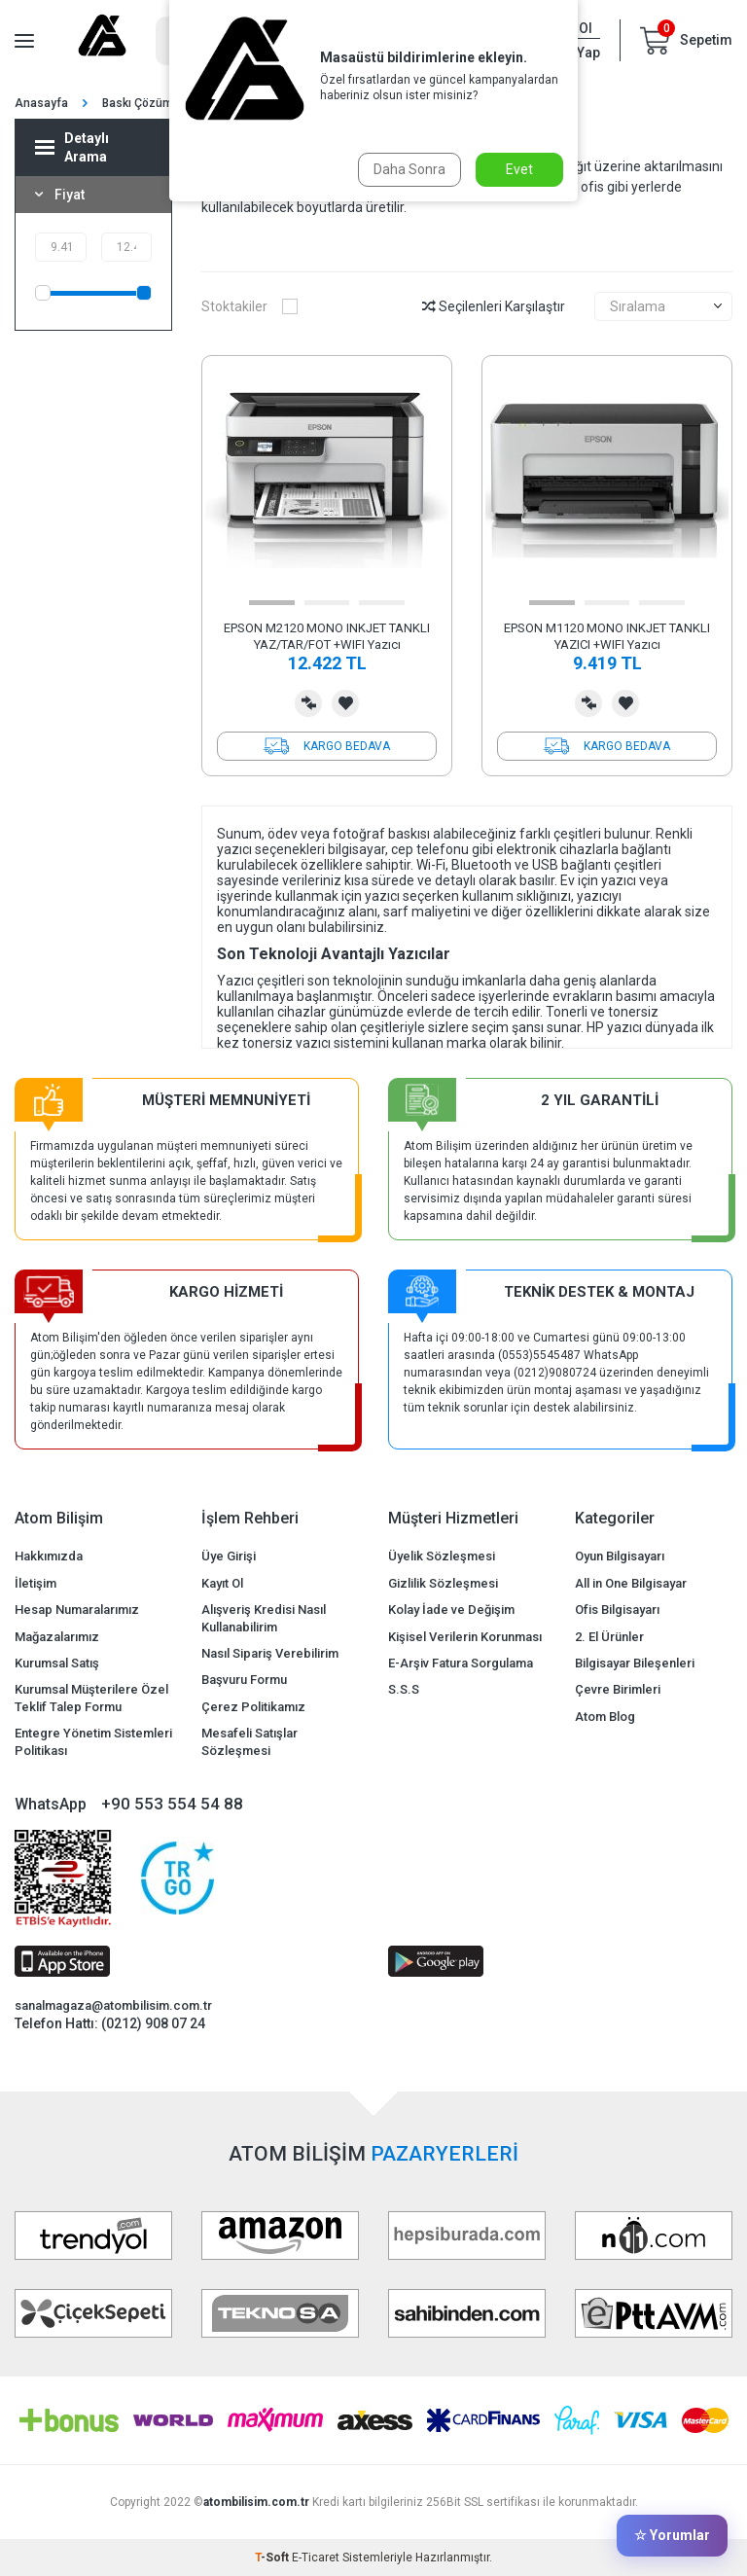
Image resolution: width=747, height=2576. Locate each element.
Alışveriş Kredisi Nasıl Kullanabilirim (263, 1617)
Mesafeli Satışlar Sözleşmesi (249, 1741)
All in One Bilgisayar (631, 1583)
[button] (272, 602)
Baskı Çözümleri (146, 103)
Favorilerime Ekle (345, 703)
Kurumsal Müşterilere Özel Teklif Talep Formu (91, 1697)
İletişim (35, 1583)
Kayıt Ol (222, 1583)
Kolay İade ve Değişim (451, 1609)
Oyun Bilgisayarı (619, 1556)
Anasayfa (41, 103)
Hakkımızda (49, 1556)
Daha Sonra (409, 169)
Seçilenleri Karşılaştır (493, 306)
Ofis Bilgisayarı (617, 1609)
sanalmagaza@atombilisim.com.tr (113, 2005)
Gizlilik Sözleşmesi (443, 1583)
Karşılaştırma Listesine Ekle (308, 703)
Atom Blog (605, 1716)
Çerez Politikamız (253, 1706)
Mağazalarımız (57, 1636)
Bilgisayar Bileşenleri (634, 1663)
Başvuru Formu (244, 1679)
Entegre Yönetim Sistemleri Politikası (93, 1741)
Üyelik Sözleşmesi (441, 1556)
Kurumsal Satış (57, 1663)
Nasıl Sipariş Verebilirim (269, 1653)
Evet (519, 169)
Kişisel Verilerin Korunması (465, 1636)
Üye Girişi (228, 1556)
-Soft (273, 2557)
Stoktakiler (249, 306)
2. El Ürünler (609, 1636)
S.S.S (403, 1689)
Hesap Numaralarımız (77, 1609)
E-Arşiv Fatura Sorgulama (460, 1663)
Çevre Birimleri (617, 1689)
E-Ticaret (315, 2557)
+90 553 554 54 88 (172, 1803)
